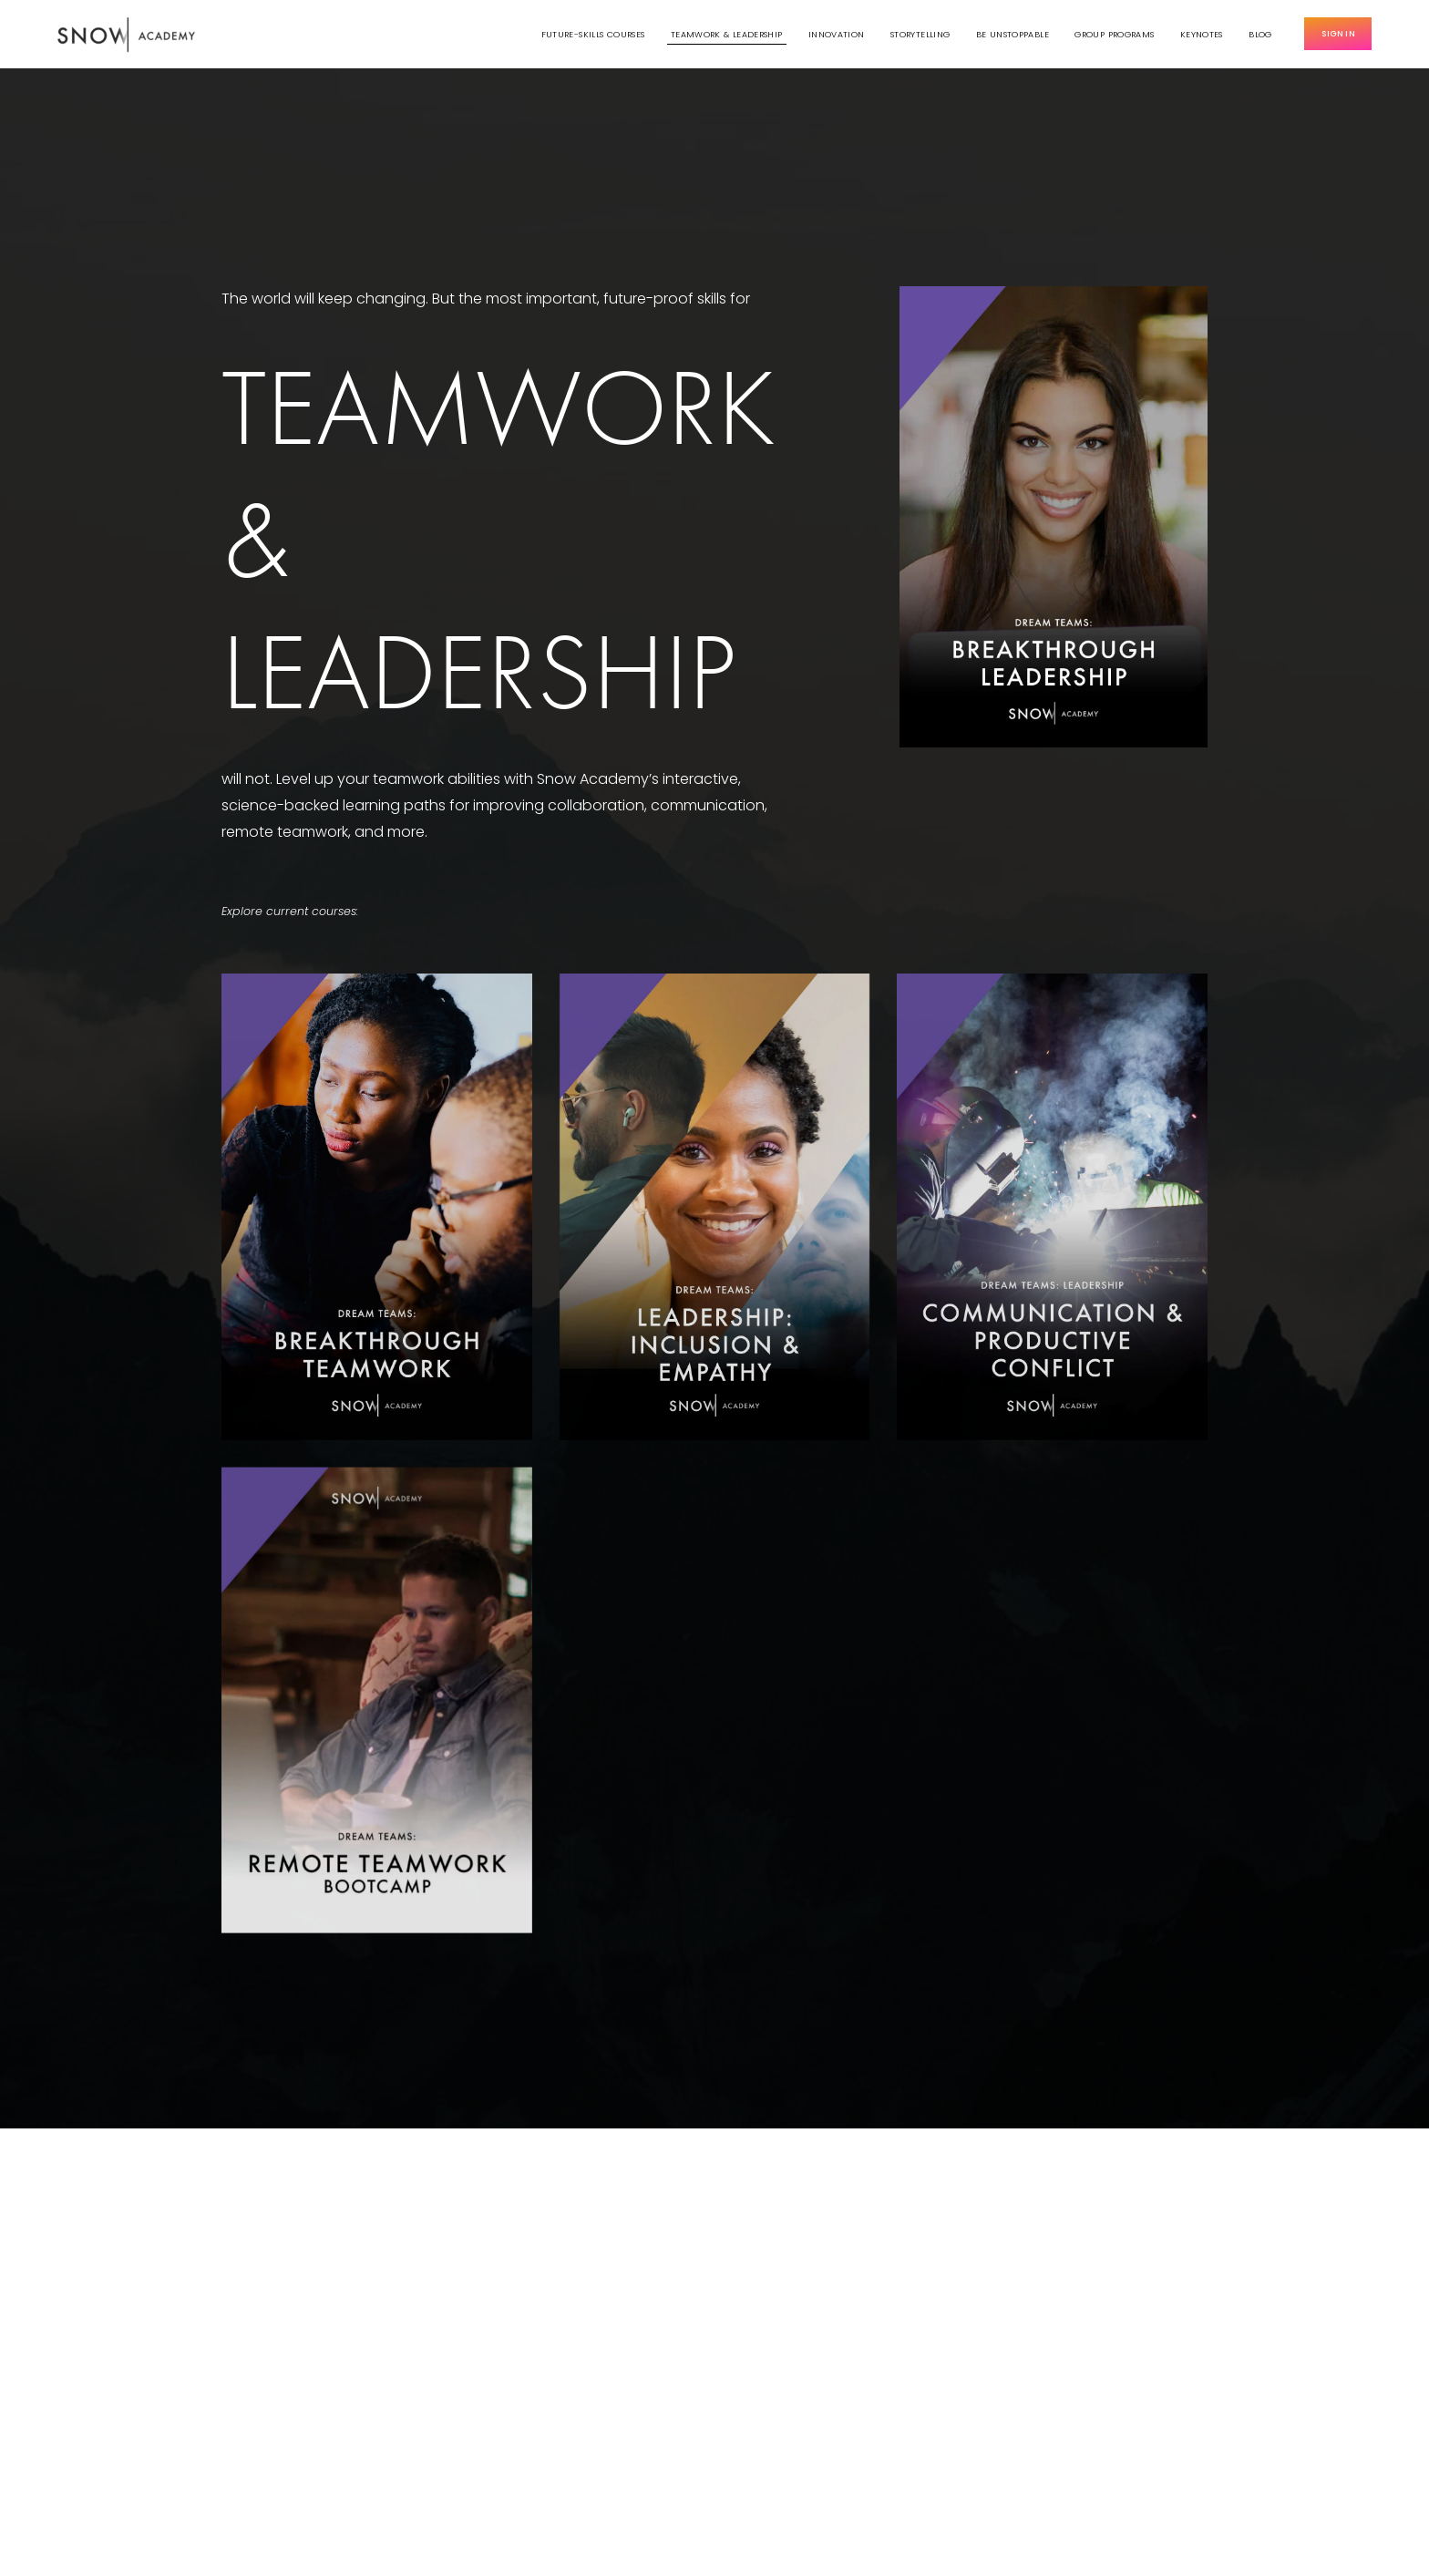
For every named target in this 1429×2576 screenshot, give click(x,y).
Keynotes (1201, 34)
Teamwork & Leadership (727, 34)
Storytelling (920, 34)
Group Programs (1114, 34)
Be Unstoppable (1012, 34)
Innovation (836, 34)
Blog (1260, 34)
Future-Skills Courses (593, 34)
